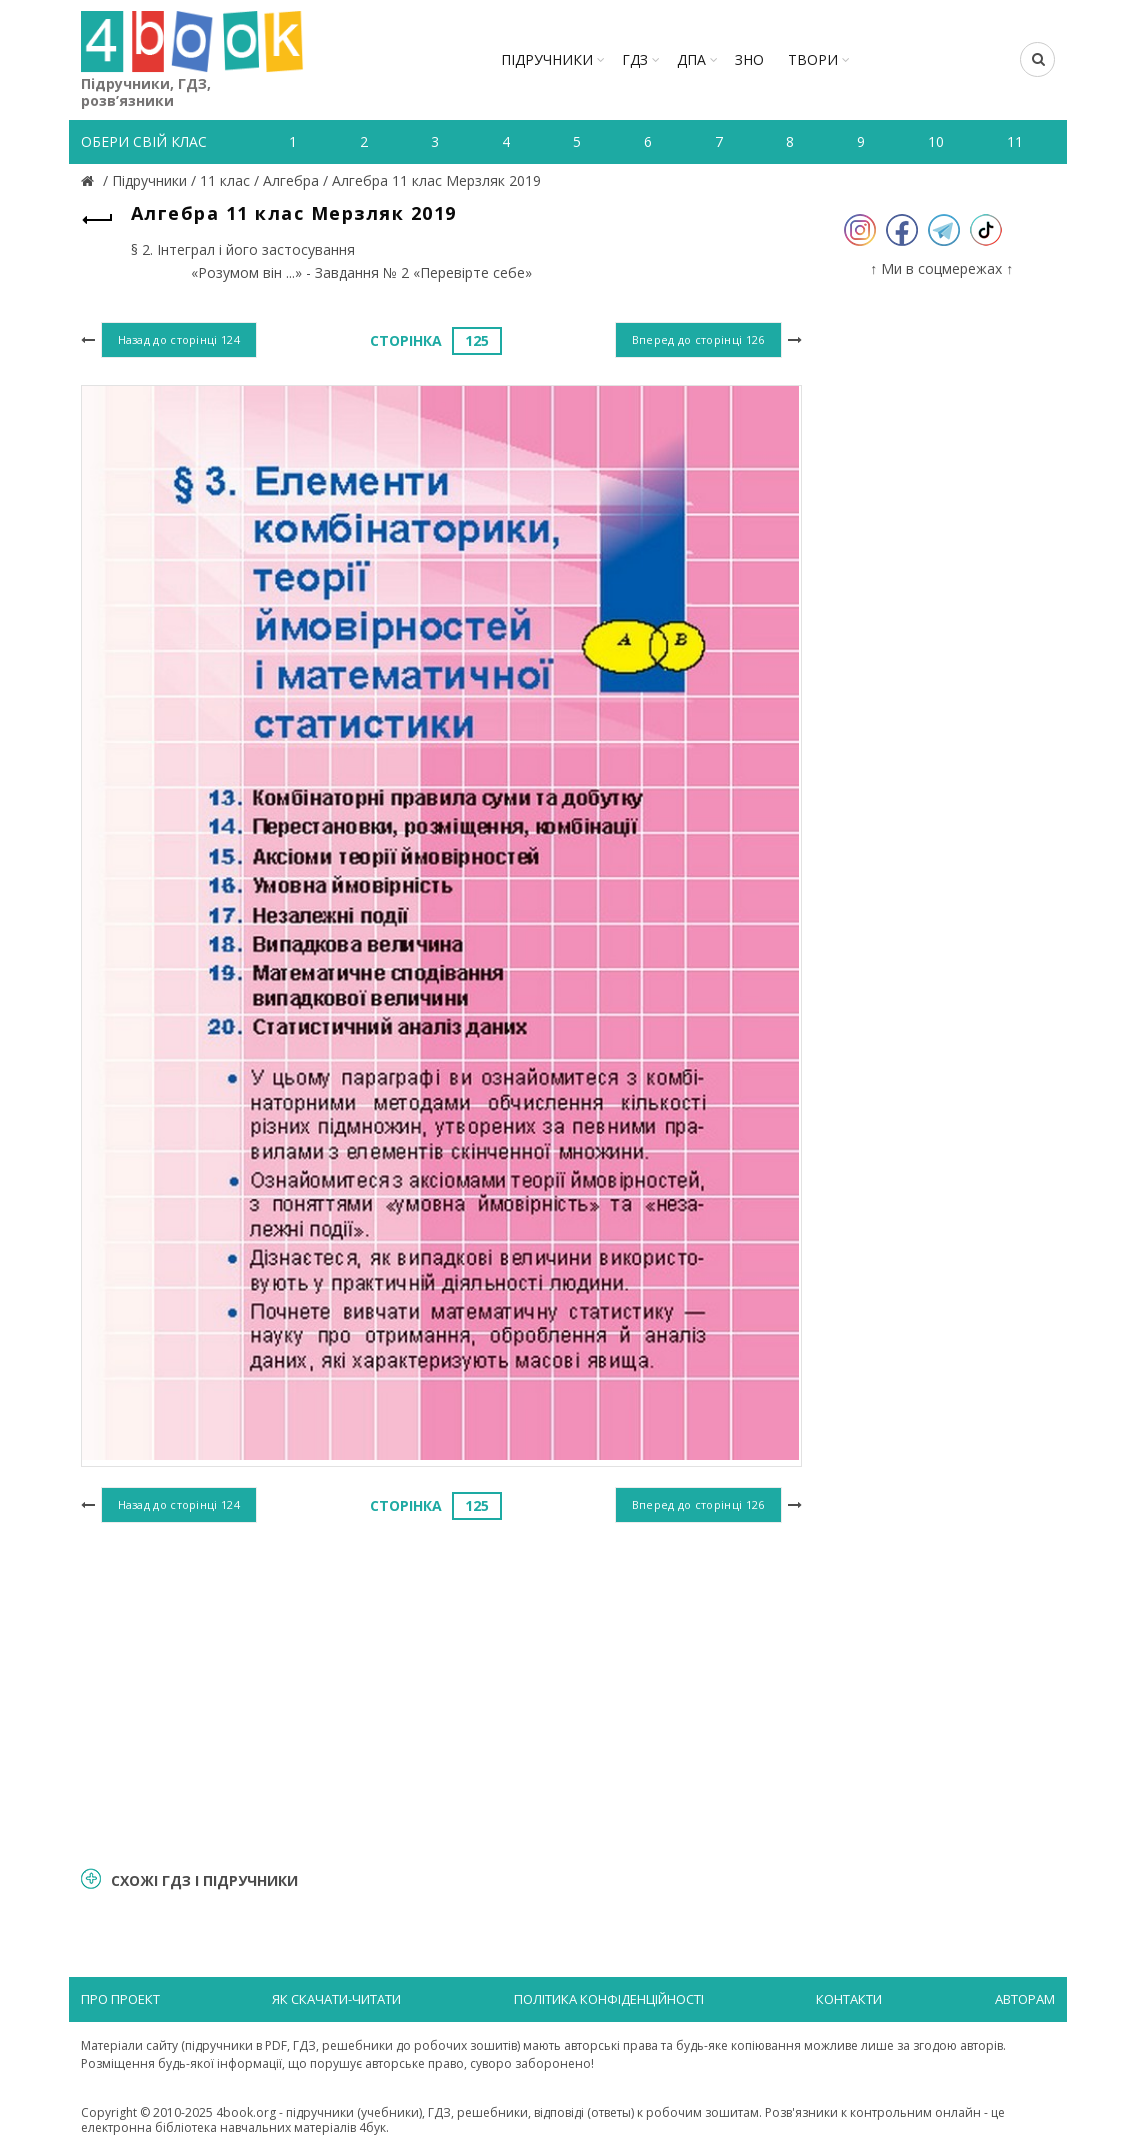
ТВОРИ (813, 59)
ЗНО (749, 59)
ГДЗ (635, 59)
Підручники (547, 59)
